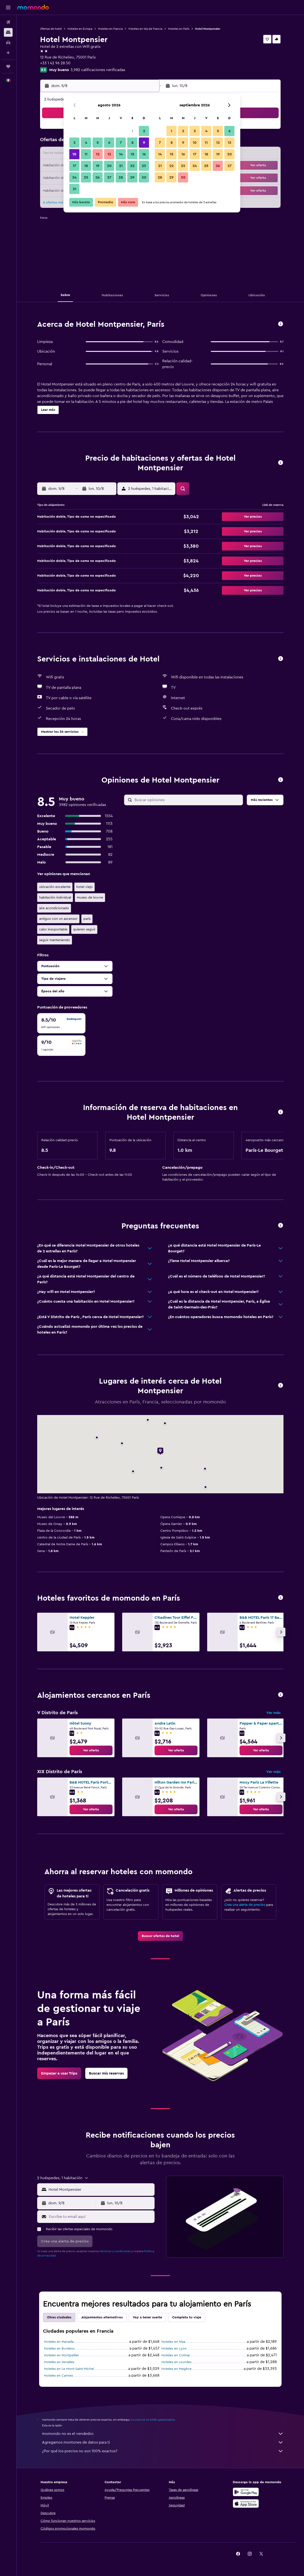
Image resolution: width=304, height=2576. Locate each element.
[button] (8, 7)
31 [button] (74, 189)
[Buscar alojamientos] (8, 32)
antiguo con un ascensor (58, 919)
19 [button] (97, 166)
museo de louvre (90, 897)
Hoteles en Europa (80, 28)
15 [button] (132, 154)
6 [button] (109, 143)
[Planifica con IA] (8, 53)
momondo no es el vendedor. (162, 2434)
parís (87, 919)
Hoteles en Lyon (174, 2348)
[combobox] (100, 2189)
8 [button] (132, 143)
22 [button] (132, 166)
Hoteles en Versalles (59, 2362)
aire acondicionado (54, 908)
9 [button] (144, 143)
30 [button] (144, 177)
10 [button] (74, 154)
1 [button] (132, 131)
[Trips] (8, 66)
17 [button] (74, 166)
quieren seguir (84, 929)
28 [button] (121, 177)
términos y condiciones (115, 2251)
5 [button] (98, 143)
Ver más (273, 1713)
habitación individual (55, 897)
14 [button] (121, 154)
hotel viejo (84, 887)
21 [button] (121, 166)
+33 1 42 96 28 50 (55, 63)
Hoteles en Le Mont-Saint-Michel (69, 2369)
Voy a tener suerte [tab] (147, 2317)
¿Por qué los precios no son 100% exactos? (162, 2451)
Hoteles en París (178, 28)
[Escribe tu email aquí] (100, 2216)
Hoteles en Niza (173, 2342)
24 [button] (74, 177)
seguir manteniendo (54, 940)
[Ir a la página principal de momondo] (33, 7)
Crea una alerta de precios (244, 1905)
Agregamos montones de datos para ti (162, 2442)
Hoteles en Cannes (58, 2375)
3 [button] (74, 143)
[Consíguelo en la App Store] (246, 2503)
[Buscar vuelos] (8, 22)
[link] (91, 1750)
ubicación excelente (55, 887)
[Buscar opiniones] (187, 800)
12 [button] (97, 154)
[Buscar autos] (8, 42)
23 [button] (144, 166)
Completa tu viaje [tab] (186, 2317)
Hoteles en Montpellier (61, 2355)
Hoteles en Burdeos (59, 2348)
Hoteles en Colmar (175, 2355)
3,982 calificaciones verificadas (98, 70)
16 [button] (144, 154)
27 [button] (109, 177)
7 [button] (121, 143)
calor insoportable (53, 929)
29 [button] (132, 177)
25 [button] (86, 177)
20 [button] (109, 166)
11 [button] (86, 154)
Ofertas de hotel (51, 28)
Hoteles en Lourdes (176, 2362)
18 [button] (86, 166)
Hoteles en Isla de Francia (145, 28)
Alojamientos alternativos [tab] (102, 2317)
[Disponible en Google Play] (246, 2492)
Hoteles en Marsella (59, 2342)
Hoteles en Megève (176, 2369)
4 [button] (86, 143)
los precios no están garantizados (153, 2419)
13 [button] (109, 154)
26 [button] (97, 177)
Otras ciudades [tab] (59, 2317)
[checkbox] (61, 1023)
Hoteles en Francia (110, 28)
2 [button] (144, 131)
